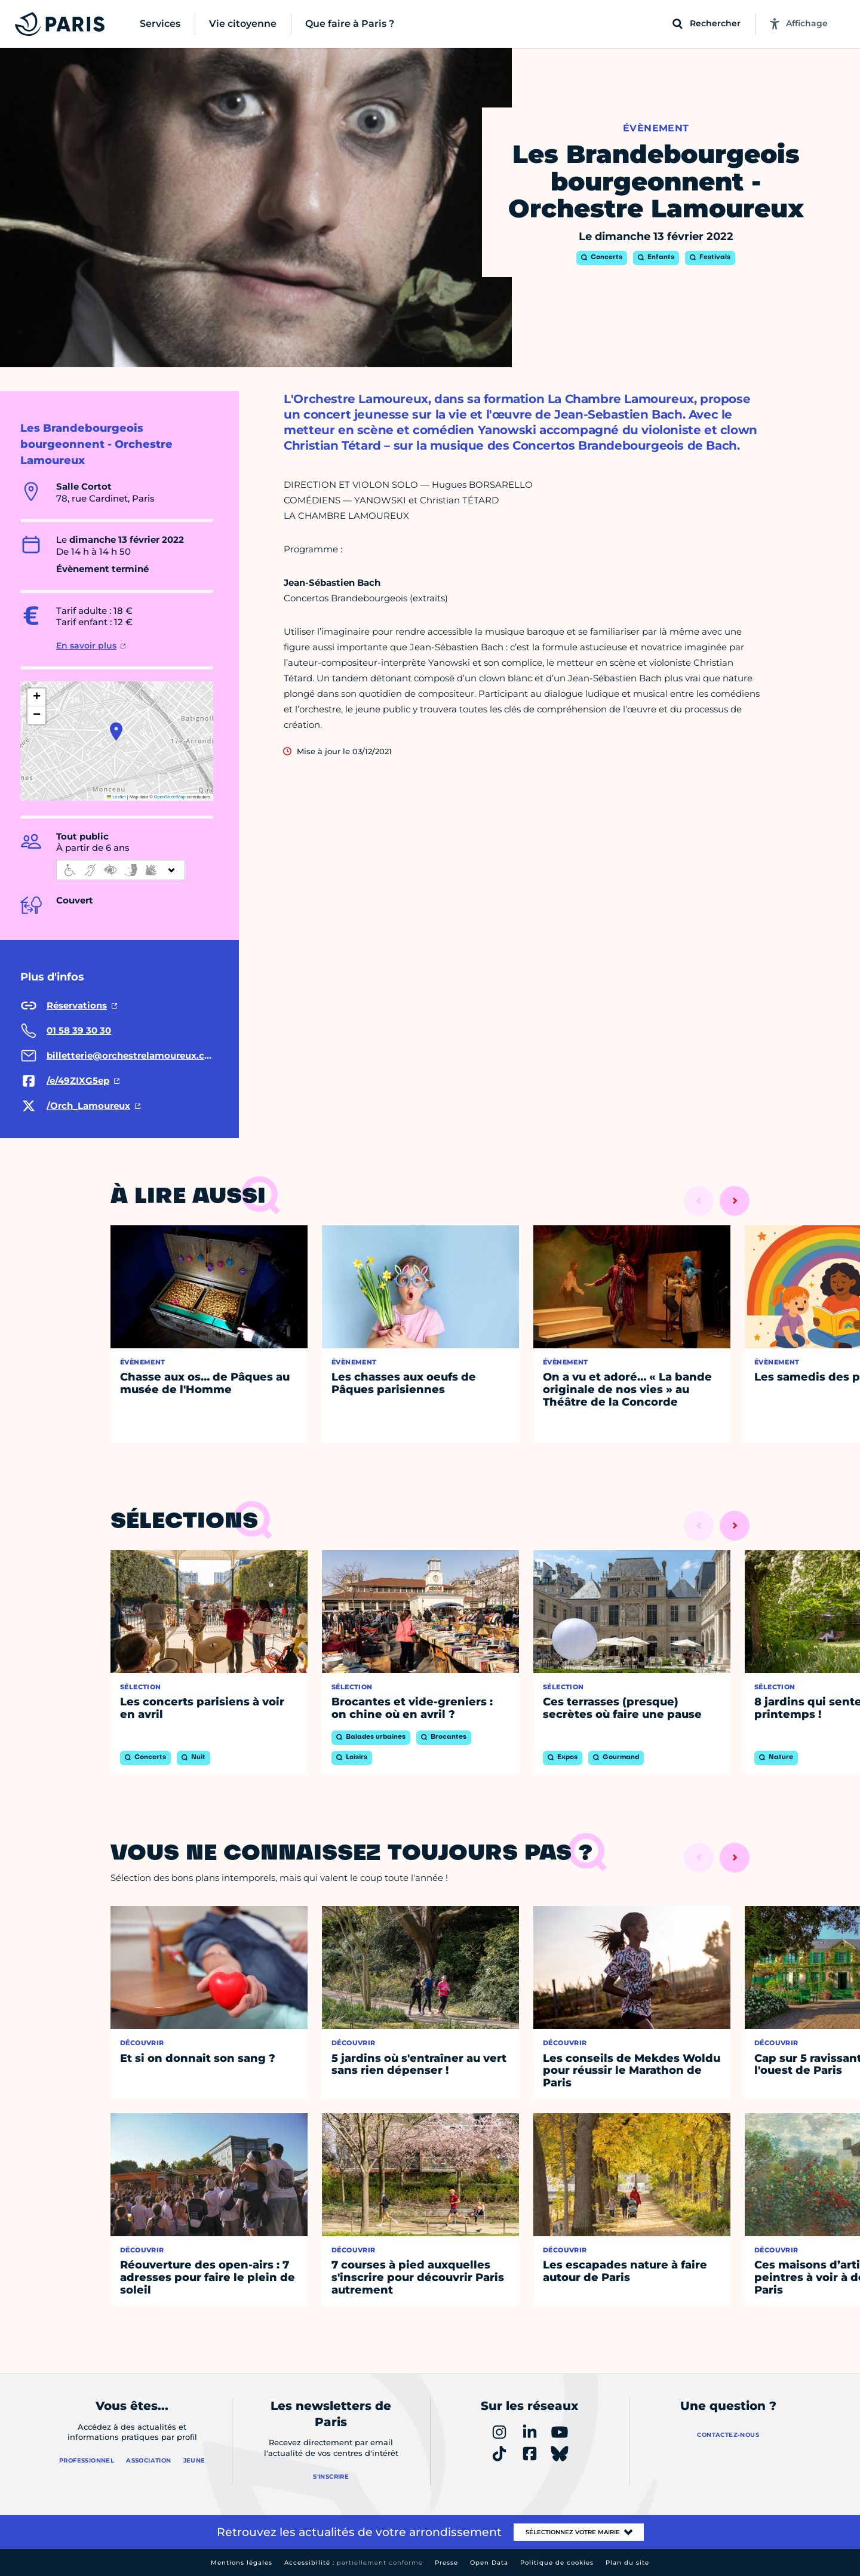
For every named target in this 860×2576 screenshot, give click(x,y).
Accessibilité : (353, 2562)
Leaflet (116, 797)
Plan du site (627, 2562)
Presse (446, 2562)
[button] (116, 731)
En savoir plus (86, 645)
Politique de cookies (557, 2562)
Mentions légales (241, 2562)
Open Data (489, 2562)
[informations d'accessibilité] (120, 870)
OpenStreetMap (170, 797)
